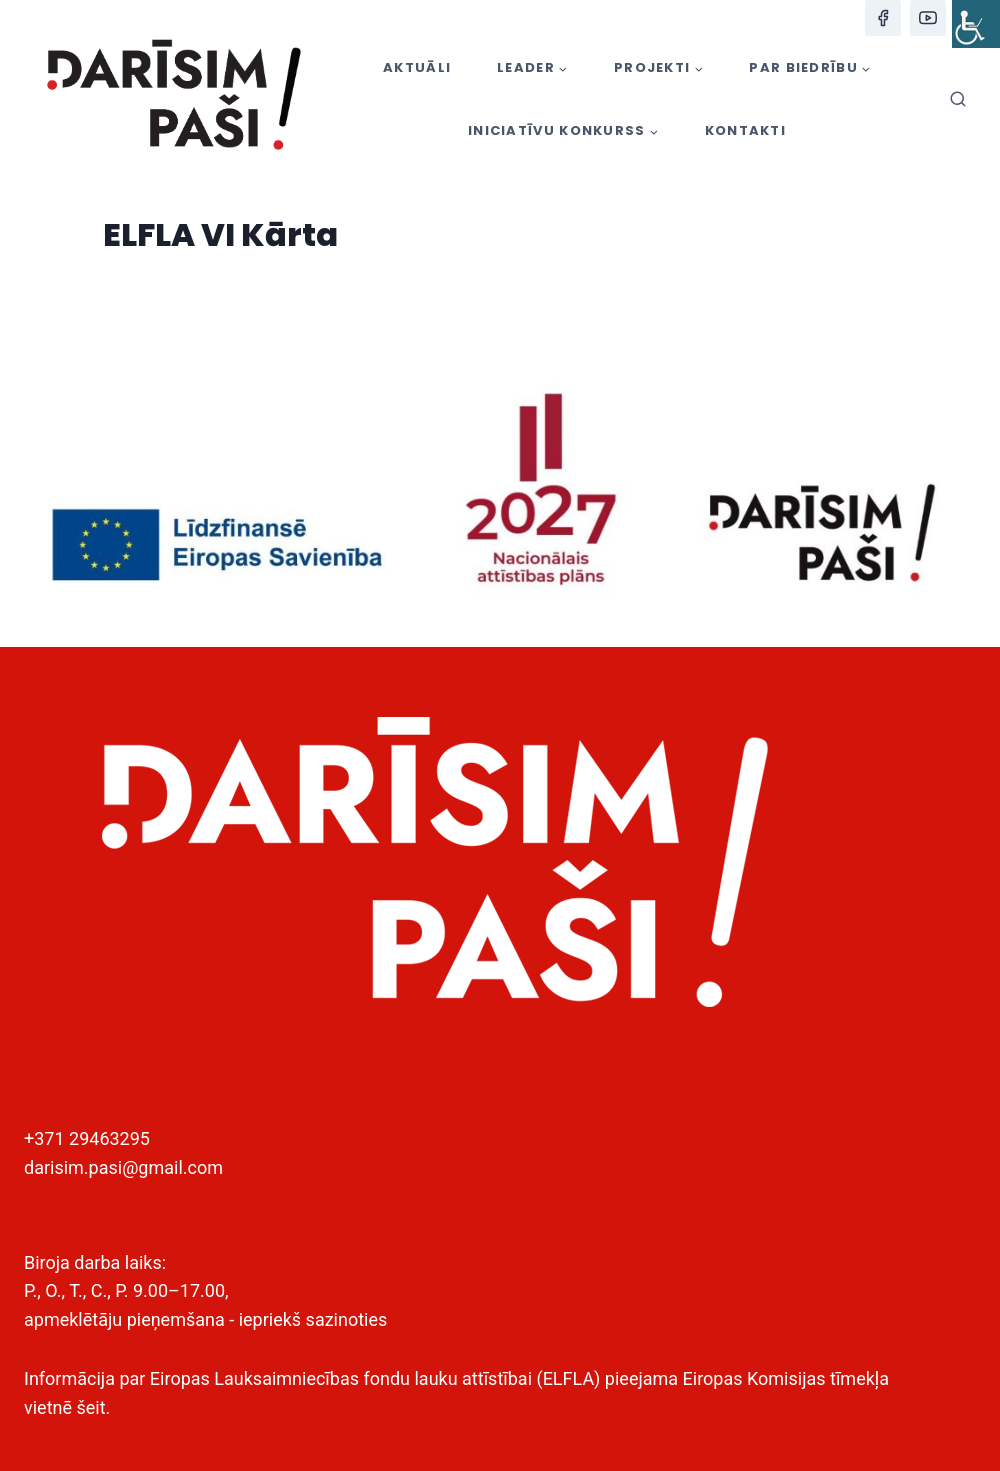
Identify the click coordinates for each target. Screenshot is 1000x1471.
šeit (90, 1407)
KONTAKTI (745, 130)
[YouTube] (928, 18)
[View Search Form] (958, 100)
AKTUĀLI (417, 67)
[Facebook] (883, 18)
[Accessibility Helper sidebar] (976, 24)
